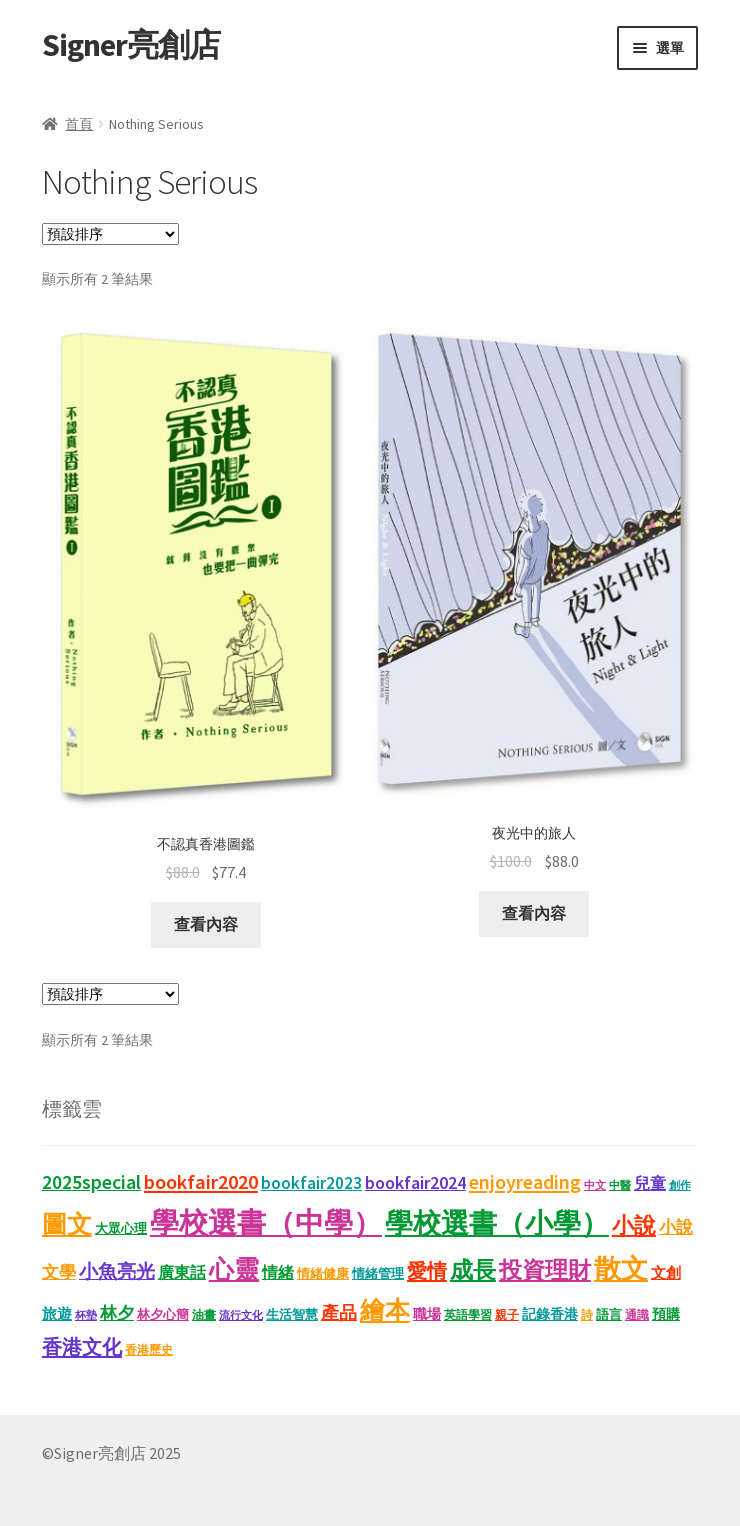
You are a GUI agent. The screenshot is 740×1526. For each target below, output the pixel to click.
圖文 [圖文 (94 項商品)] (67, 1224)
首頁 (79, 124)
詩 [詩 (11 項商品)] (587, 1314)
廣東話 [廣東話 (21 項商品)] (182, 1272)
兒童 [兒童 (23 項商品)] (650, 1183)
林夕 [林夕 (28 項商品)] (117, 1313)
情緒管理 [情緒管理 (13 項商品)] (378, 1273)
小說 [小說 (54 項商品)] (634, 1225)
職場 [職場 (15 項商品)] (427, 1314)
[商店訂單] (110, 234)
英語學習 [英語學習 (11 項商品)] (468, 1314)
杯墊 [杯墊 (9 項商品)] (86, 1315)
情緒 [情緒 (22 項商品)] (278, 1272)
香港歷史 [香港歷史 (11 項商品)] (149, 1349)
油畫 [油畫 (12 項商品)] (204, 1314)
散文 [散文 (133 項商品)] (621, 1268)
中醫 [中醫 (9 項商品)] (620, 1185)
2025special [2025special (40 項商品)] (91, 1182)
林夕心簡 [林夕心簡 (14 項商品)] (163, 1314)
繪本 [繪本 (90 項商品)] (385, 1310)
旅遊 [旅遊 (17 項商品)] (57, 1314)
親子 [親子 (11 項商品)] (507, 1314)
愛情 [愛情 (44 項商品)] (427, 1271)
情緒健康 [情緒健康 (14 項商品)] (323, 1273)
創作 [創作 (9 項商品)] (680, 1185)
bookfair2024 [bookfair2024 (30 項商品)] (415, 1182)
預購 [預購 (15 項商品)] (666, 1314)
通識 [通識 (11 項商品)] (637, 1314)
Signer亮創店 (131, 45)
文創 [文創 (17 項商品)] (666, 1273)
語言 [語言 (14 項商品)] (609, 1314)
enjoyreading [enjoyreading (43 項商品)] (525, 1181)
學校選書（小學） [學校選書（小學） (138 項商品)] (497, 1223)
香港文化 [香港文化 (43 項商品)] (82, 1346)
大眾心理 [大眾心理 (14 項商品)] (121, 1228)
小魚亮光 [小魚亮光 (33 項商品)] (117, 1271)
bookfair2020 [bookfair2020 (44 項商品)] (201, 1182)
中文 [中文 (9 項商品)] (595, 1185)
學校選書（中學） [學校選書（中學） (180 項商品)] (266, 1222)
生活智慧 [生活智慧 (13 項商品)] (292, 1314)
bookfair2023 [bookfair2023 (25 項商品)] (311, 1183)
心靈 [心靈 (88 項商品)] (234, 1269)
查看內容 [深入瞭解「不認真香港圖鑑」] (206, 924)
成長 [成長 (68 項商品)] (473, 1269)
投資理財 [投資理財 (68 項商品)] (545, 1269)
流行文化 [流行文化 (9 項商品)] (241, 1315)
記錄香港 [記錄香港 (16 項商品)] (550, 1314)
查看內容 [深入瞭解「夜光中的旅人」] (534, 913)
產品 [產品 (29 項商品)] (339, 1313)
